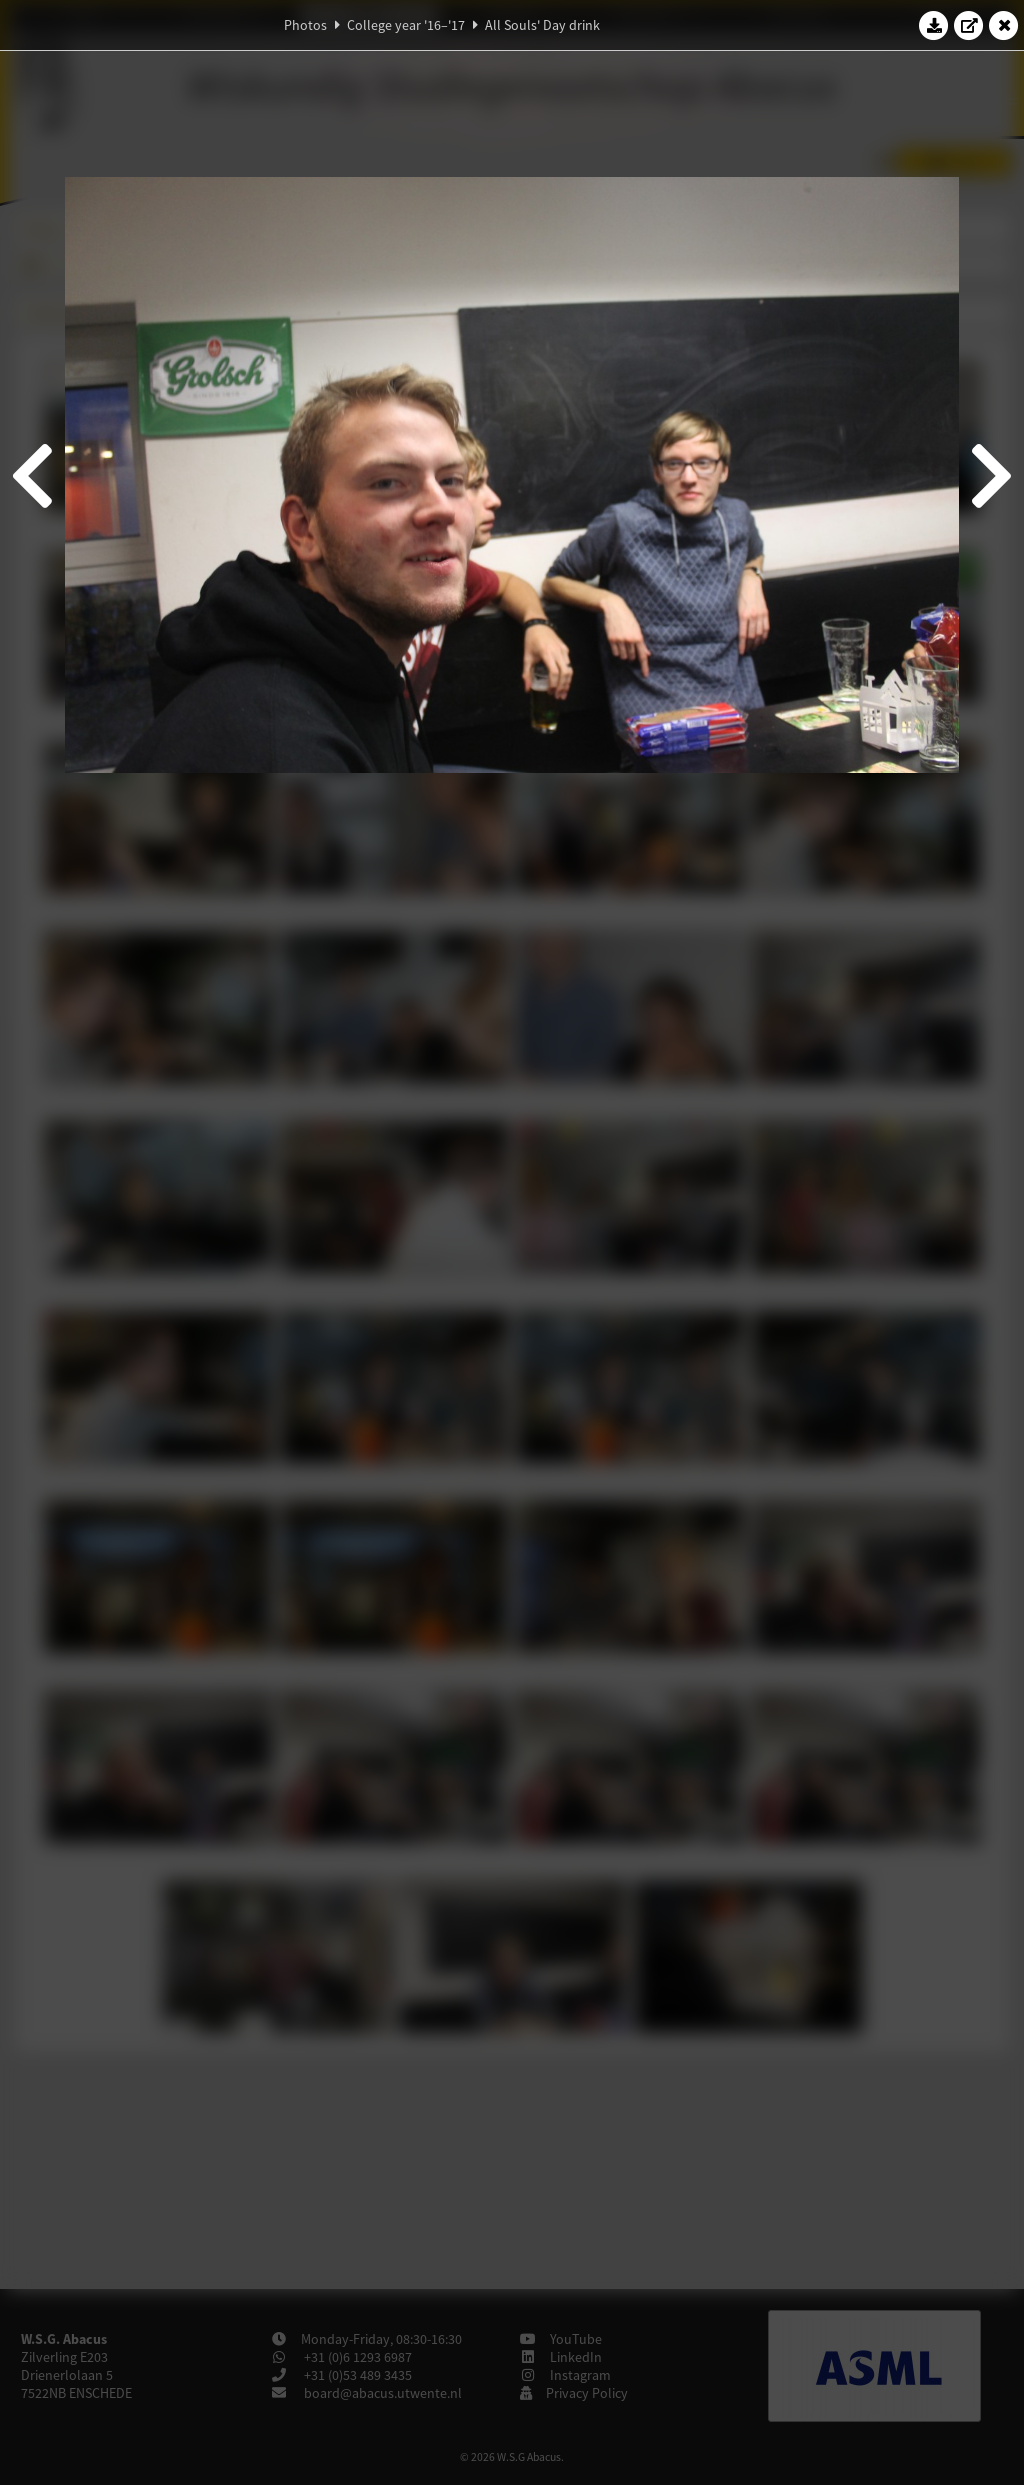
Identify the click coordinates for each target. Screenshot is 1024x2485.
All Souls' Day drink (542, 25)
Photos (305, 25)
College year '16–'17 (406, 25)
